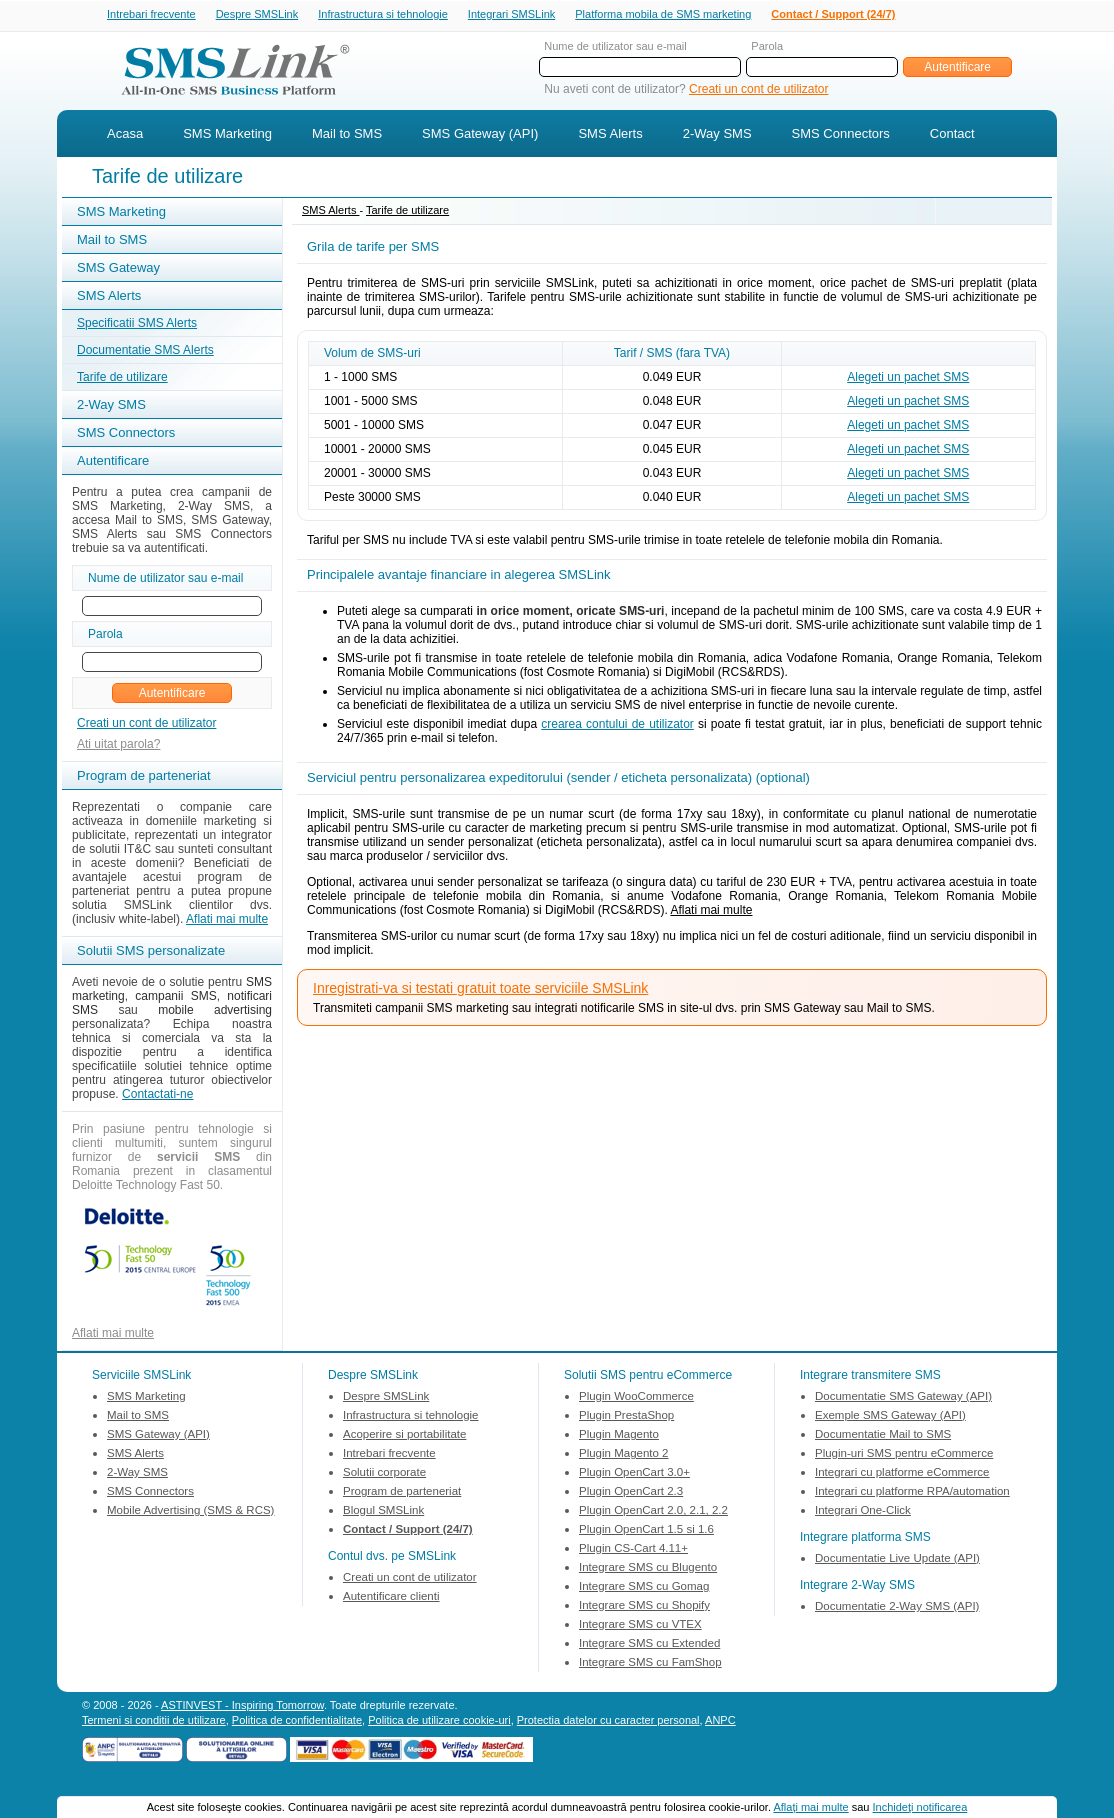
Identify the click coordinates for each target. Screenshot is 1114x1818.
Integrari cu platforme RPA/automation (912, 1493)
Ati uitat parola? (118, 746)
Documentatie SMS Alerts (145, 352)
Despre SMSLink (257, 15)
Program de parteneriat (402, 1493)
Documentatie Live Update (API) (897, 1560)
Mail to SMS (347, 135)
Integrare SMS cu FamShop (650, 1664)
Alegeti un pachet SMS (908, 379)
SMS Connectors (841, 135)
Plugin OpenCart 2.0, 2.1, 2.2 (653, 1512)
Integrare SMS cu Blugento (648, 1569)
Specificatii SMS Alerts (137, 325)
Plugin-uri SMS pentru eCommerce (904, 1455)
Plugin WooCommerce (636, 1398)
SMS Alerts (610, 135)
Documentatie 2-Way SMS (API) (897, 1608)
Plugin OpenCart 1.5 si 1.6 (646, 1531)
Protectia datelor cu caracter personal (608, 1722)
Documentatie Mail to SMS (883, 1436)
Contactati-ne (157, 1096)
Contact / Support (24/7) (833, 15)
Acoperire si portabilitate (404, 1436)
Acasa (125, 135)
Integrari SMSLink (511, 15)
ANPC (720, 1722)
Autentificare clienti (391, 1598)
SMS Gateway (118, 269)
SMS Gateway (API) (480, 135)
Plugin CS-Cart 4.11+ (633, 1550)
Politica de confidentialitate (297, 1722)
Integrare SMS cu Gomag (644, 1588)
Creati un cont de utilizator (758, 91)
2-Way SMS (717, 135)
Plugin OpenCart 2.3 (631, 1493)
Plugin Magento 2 (624, 1455)
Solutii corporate (384, 1474)
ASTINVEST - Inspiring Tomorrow (242, 1707)
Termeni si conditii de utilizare (154, 1722)
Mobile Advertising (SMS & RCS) (190, 1512)
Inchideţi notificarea (920, 1807)
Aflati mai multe (227, 921)
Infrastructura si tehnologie (383, 15)
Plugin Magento (619, 1436)
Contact (952, 135)
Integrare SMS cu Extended (649, 1645)
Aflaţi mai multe (810, 1807)
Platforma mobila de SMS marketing (663, 14)
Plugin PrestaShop (626, 1417)
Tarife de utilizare (122, 379)
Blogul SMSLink (383, 1512)
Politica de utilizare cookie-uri (439, 1722)
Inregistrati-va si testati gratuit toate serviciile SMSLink (480, 990)
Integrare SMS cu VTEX (640, 1626)
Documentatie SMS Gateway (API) (903, 1398)
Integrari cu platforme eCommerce (902, 1474)
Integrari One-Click (863, 1512)
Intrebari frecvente (151, 15)
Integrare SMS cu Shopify (644, 1607)
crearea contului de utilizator (617, 726)
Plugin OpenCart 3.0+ (634, 1474)
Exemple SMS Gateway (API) (890, 1417)
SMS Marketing (227, 135)
